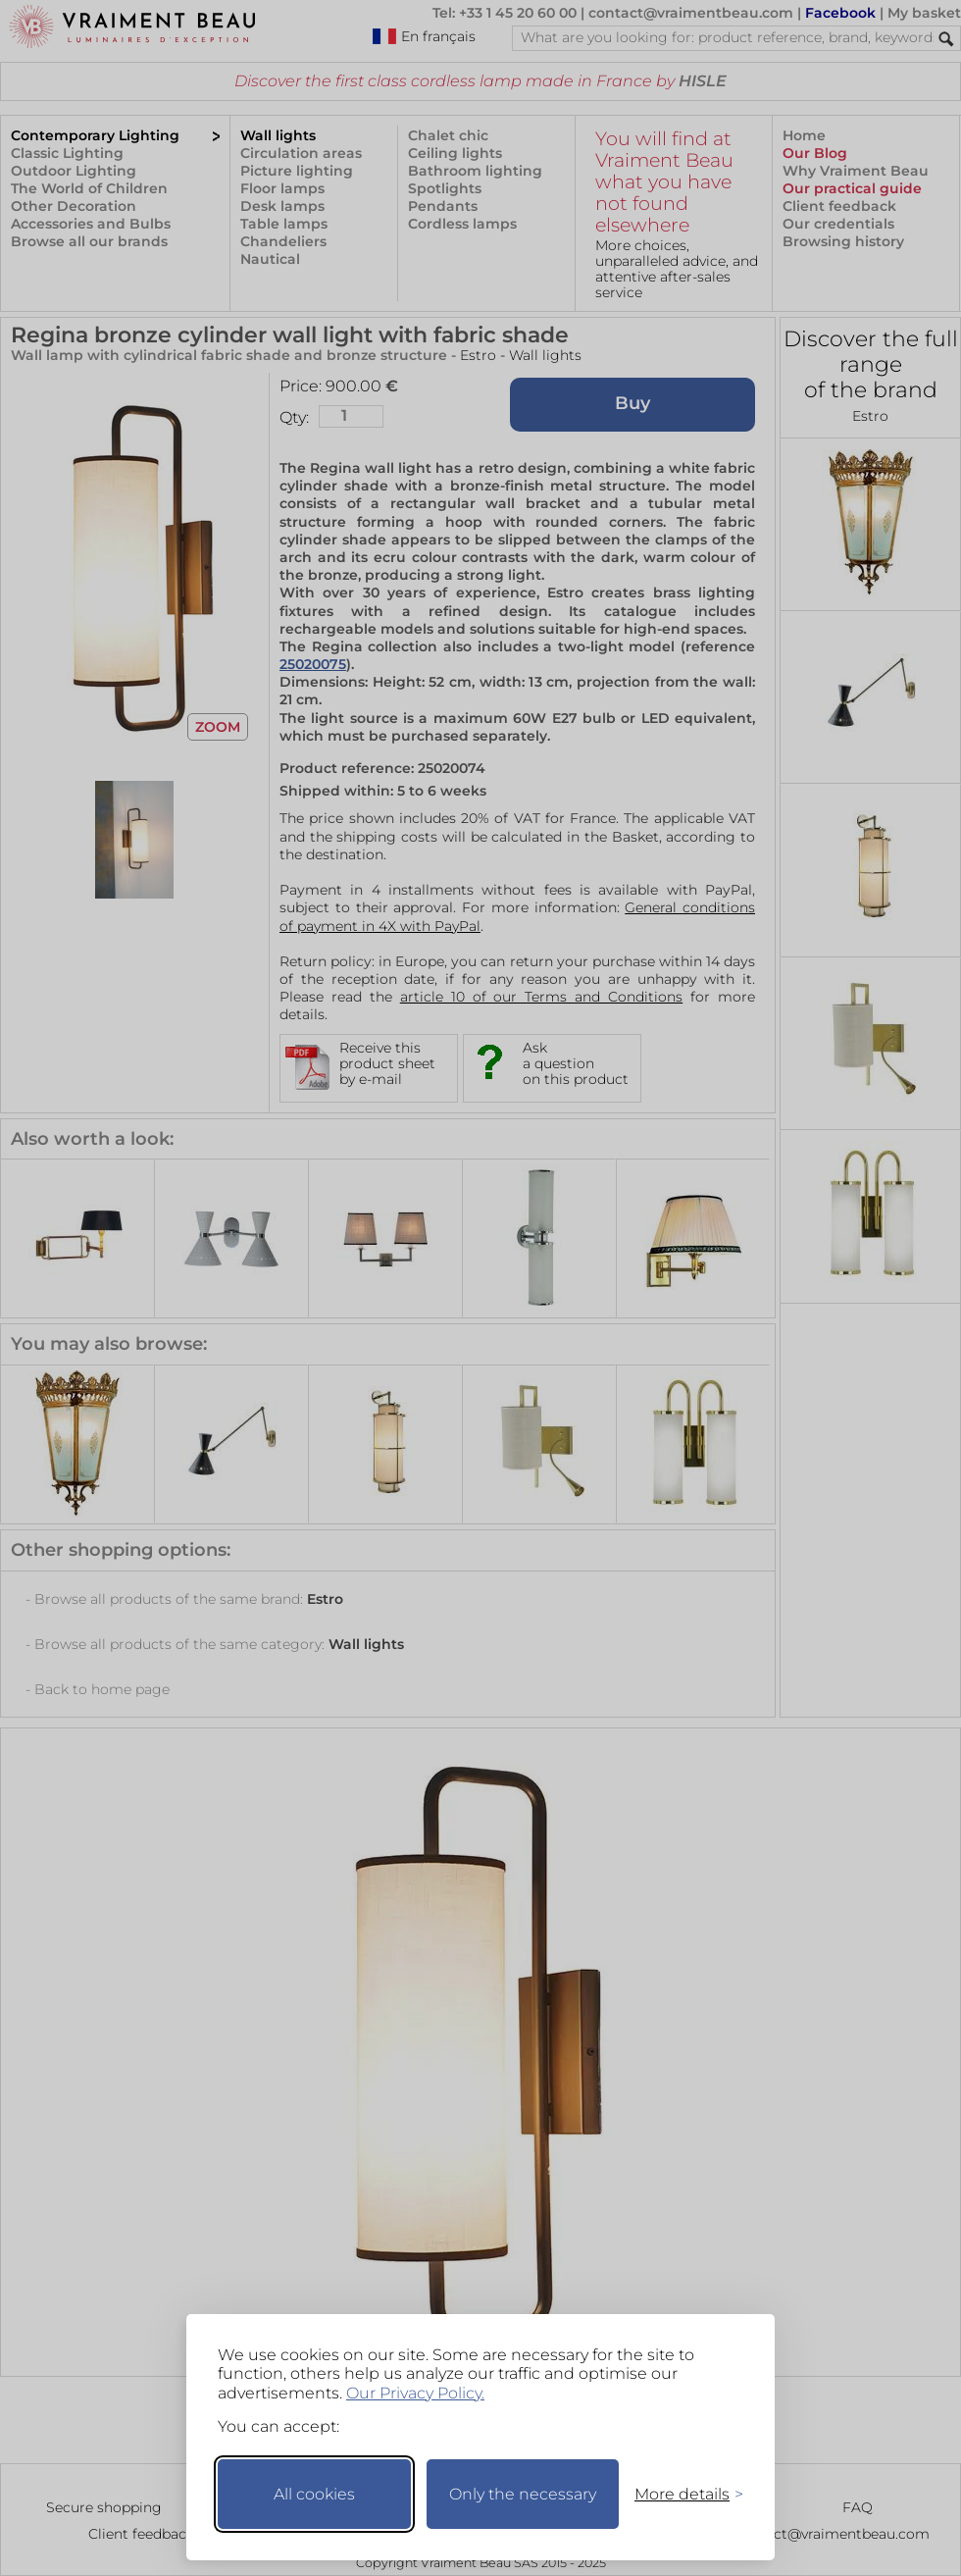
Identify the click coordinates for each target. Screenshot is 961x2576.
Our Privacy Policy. (415, 2393)
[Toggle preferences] (680, 2494)
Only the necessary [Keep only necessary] (522, 2494)
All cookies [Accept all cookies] (314, 2494)
